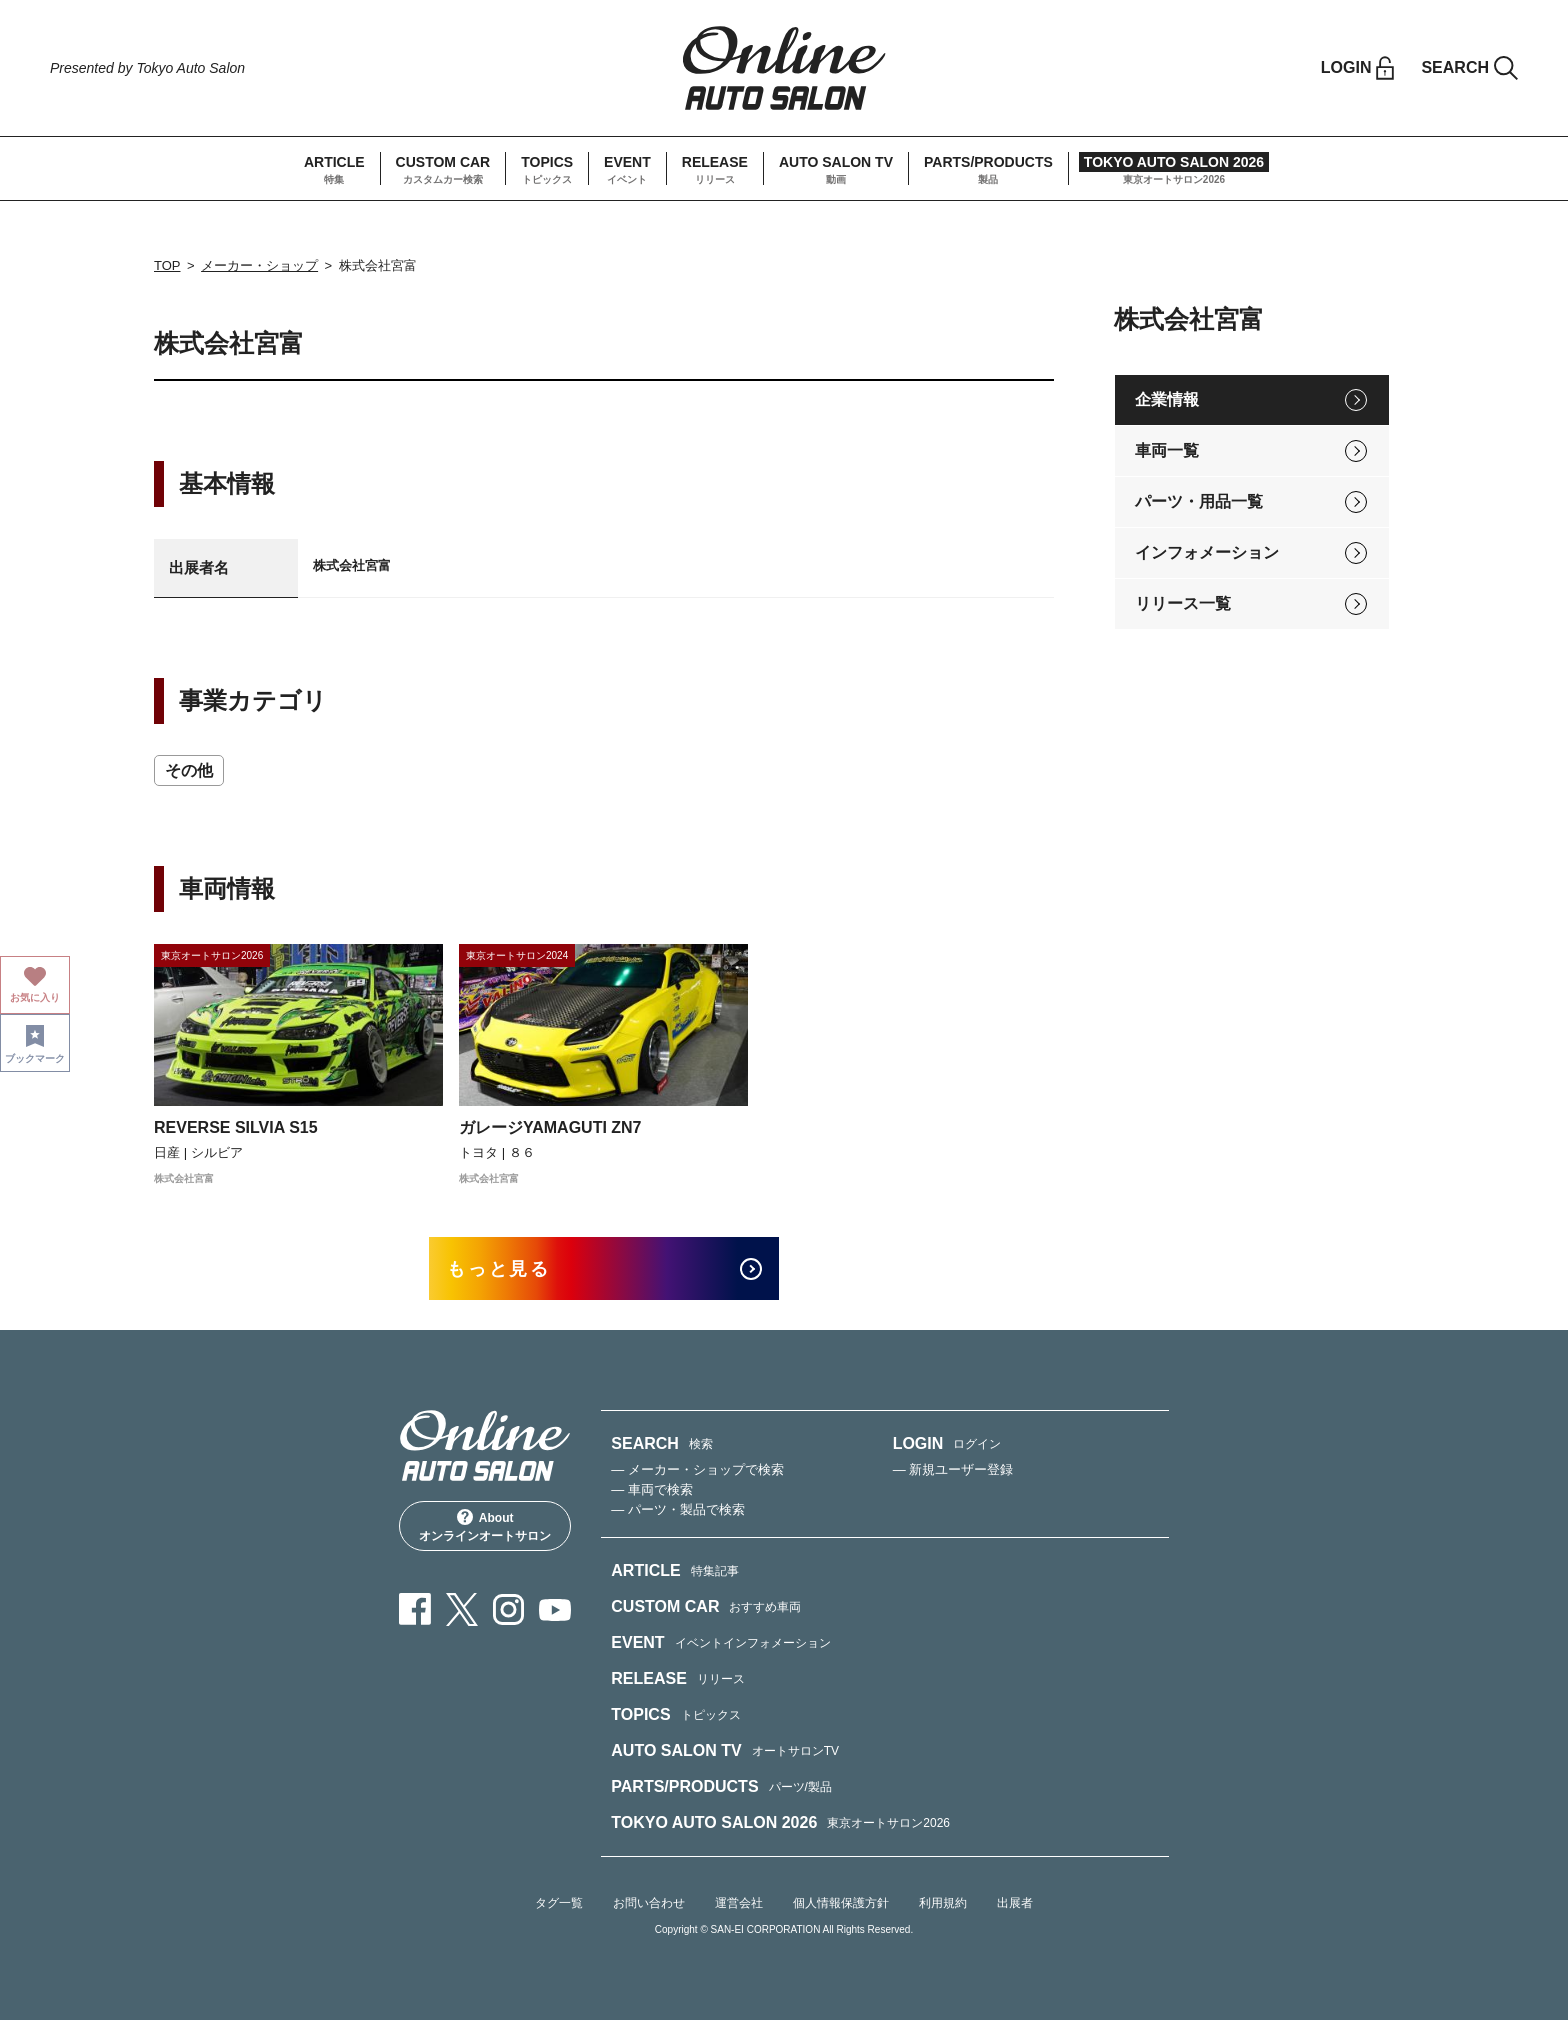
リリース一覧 (1183, 603)
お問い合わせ (649, 1911)
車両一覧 (1167, 450)
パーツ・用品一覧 (1199, 501)
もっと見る (514, 1272)
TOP (167, 265)
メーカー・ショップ (259, 265)
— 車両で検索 (652, 1497)
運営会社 (739, 1911)
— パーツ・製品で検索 (678, 1517)
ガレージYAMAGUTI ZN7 (550, 1127)
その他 (189, 770)
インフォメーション (1207, 552)
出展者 (1015, 1911)
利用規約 (943, 1911)
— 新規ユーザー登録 (953, 1477)
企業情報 (1167, 399)
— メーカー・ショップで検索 (697, 1477)
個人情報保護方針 (841, 1911)
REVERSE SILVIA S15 (236, 1127)
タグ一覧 (559, 1911)
